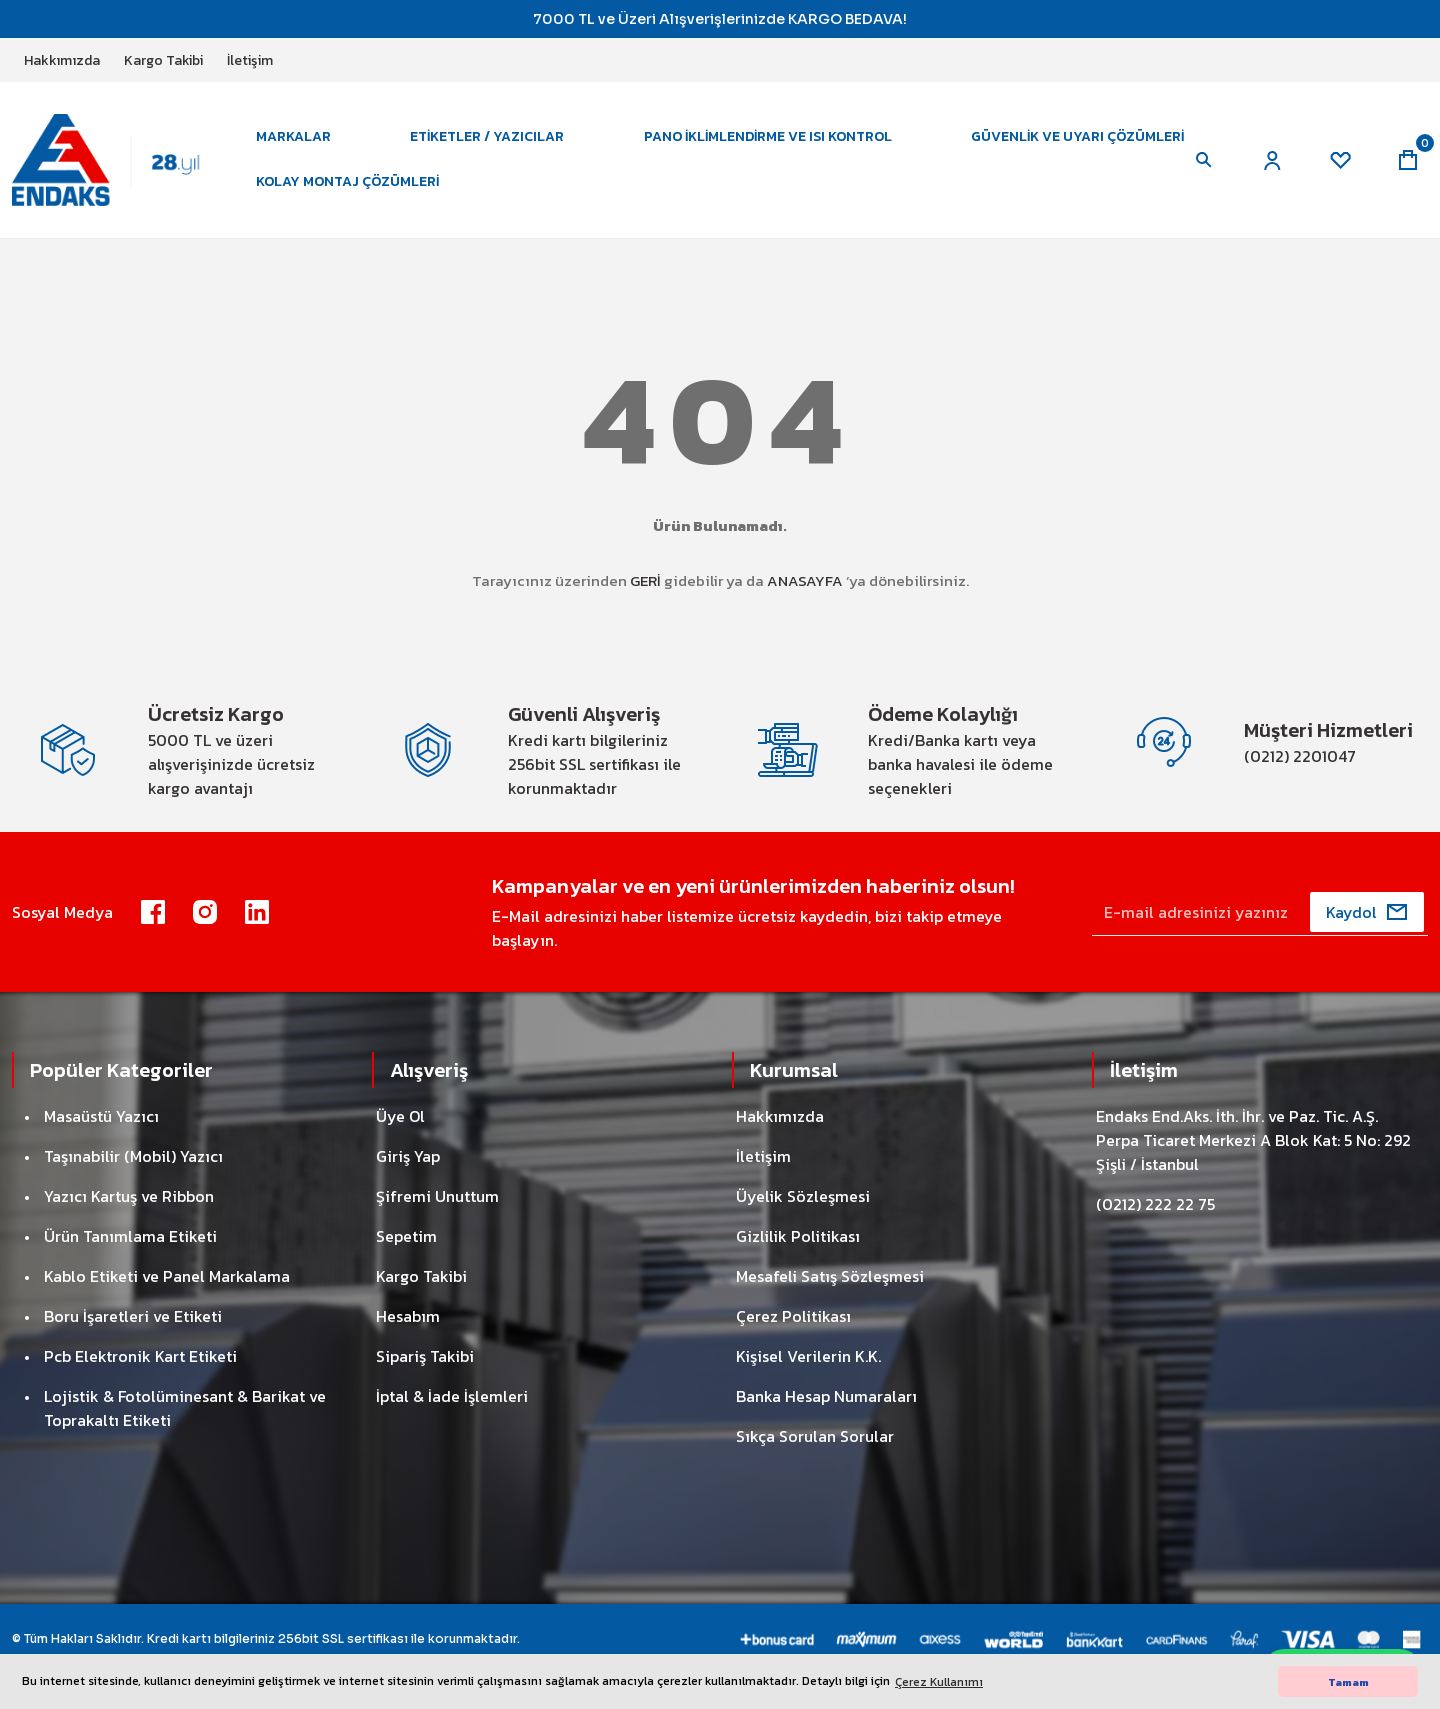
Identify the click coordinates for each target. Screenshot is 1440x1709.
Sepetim (406, 1236)
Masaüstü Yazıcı (101, 1116)
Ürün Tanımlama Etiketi (130, 1236)
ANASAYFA (805, 580)
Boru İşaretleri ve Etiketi (133, 1316)
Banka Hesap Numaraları (826, 1396)
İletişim (763, 1156)
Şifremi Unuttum (437, 1196)
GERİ (645, 580)
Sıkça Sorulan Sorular (815, 1436)
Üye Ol (400, 1116)
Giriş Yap (408, 1156)
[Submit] (1367, 912)
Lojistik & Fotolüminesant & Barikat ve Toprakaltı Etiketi (185, 1408)
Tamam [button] (1348, 1682)
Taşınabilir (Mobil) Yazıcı (133, 1156)
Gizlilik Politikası (798, 1236)
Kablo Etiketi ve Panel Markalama (167, 1276)
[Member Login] (1272, 160)
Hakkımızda (780, 1116)
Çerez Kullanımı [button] (939, 1682)
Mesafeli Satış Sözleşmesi (830, 1276)
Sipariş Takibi (425, 1356)
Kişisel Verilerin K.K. (808, 1356)
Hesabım (408, 1316)
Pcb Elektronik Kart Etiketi (140, 1356)
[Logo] (120, 159)
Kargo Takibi (421, 1276)
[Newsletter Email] (1260, 912)
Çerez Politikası (793, 1316)
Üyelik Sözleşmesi (803, 1196)
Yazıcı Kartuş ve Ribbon (129, 1196)
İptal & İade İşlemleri (452, 1396)
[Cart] (1408, 160)
